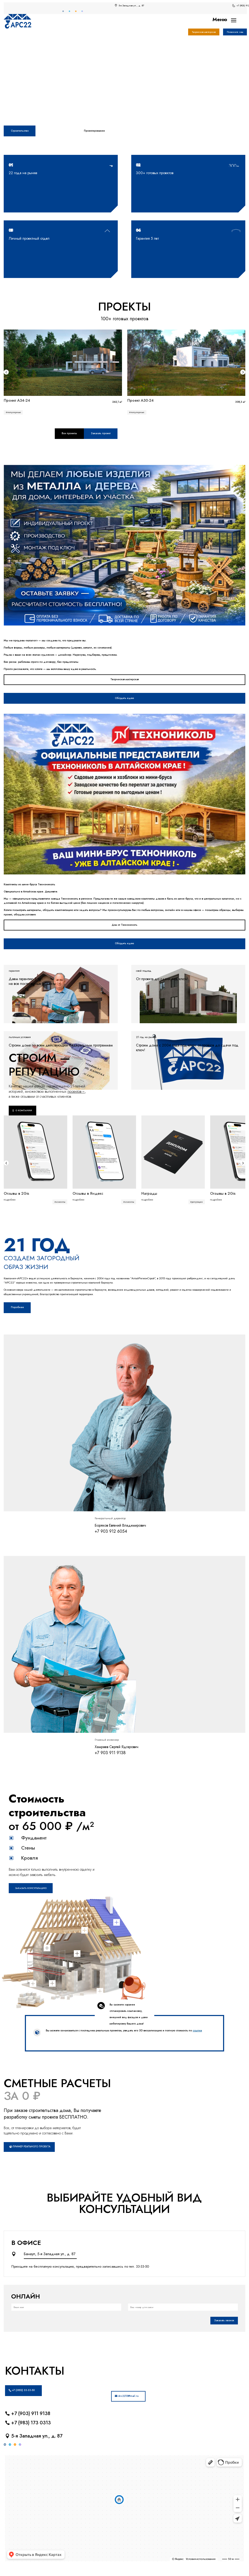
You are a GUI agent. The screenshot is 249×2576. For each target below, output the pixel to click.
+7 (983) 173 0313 (31, 2422)
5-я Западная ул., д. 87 (36, 2436)
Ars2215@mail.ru (128, 2396)
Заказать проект (101, 433)
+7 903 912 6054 (111, 1531)
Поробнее (17, 1307)
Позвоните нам (235, 32)
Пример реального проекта (31, 2146)
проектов (76, 1091)
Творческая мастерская (204, 32)
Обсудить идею (124, 698)
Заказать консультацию (31, 1888)
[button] (6, 372)
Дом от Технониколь (124, 925)
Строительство (20, 131)
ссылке (197, 2030)
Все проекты (69, 433)
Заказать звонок (224, 2320)
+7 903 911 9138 (110, 1753)
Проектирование (94, 131)
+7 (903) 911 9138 (30, 2413)
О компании (24, 1110)
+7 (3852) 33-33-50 (23, 2390)
